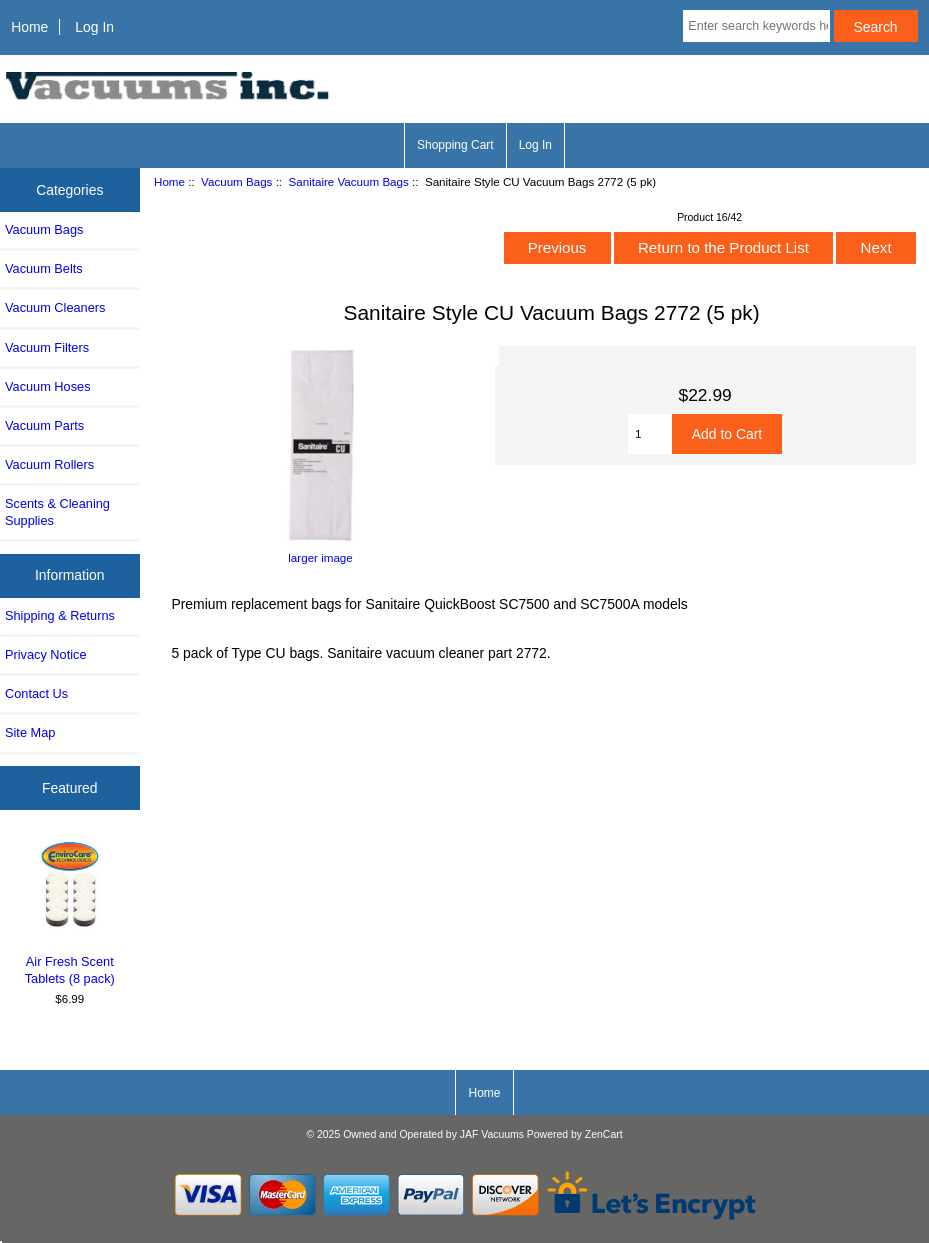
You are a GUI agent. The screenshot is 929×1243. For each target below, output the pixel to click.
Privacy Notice (45, 654)
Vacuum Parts (44, 425)
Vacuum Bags (236, 181)
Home (29, 27)
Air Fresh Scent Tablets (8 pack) (70, 911)
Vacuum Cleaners (55, 307)
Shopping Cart (455, 145)
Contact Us (36, 693)
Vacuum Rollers (49, 464)
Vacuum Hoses (48, 386)
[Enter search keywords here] (756, 26)
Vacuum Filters (47, 347)
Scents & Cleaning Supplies (57, 511)
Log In (94, 27)
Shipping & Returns (60, 615)
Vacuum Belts (44, 268)
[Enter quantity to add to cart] (650, 434)
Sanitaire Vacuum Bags (349, 181)
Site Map (30, 732)
